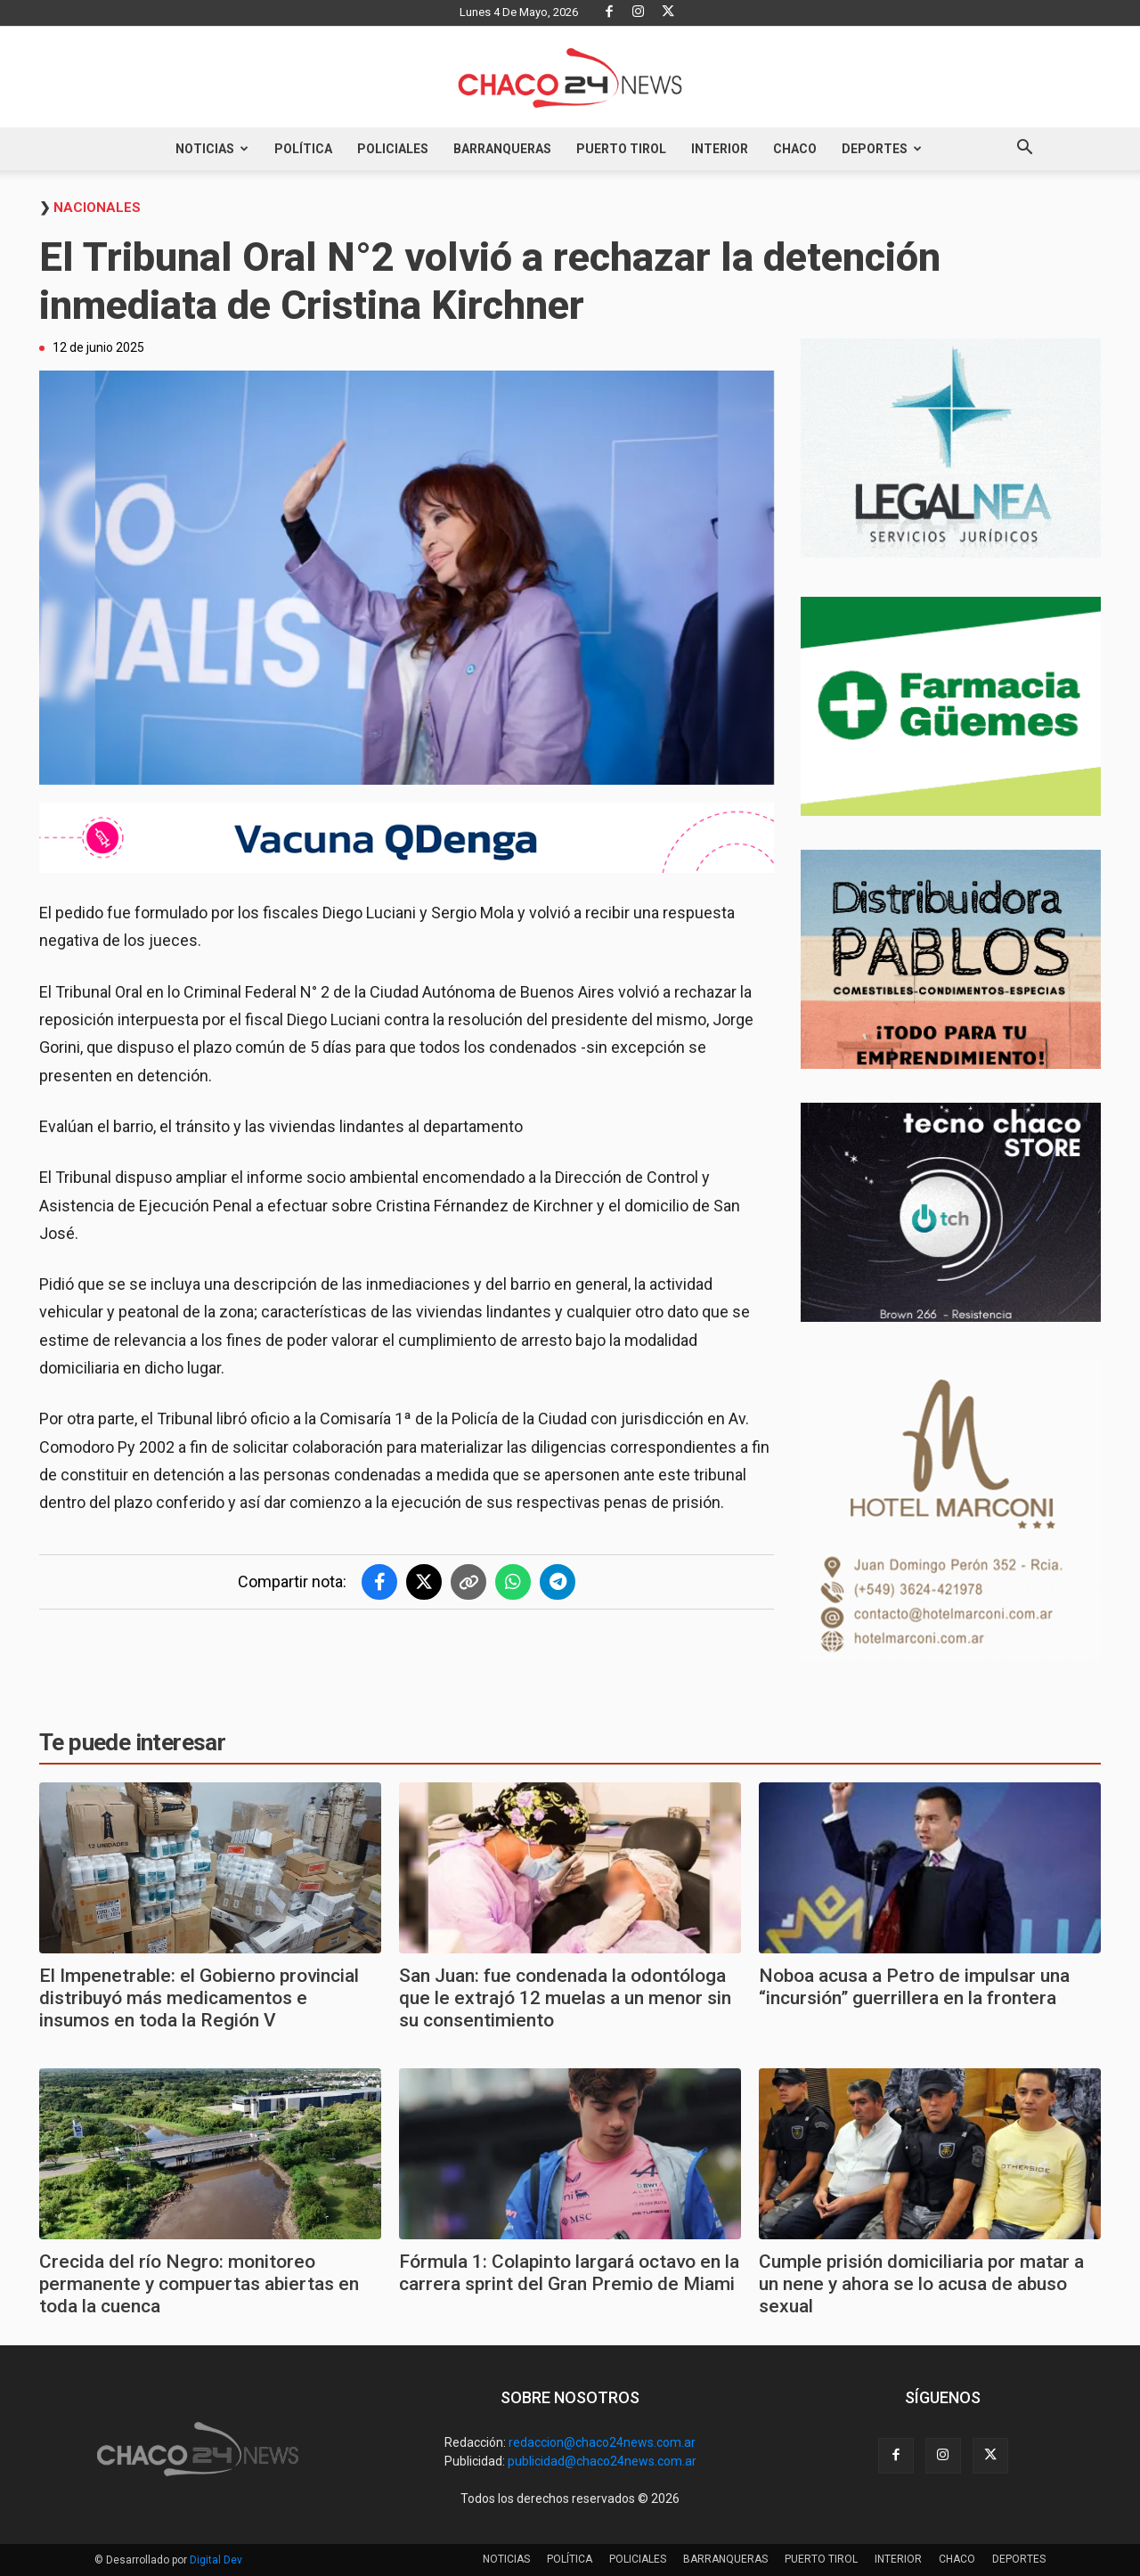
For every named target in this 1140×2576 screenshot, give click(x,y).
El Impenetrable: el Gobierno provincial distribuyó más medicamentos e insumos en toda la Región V (199, 1998)
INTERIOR (719, 149)
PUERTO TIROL (621, 149)
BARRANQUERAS (502, 149)
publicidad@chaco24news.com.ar (602, 2461)
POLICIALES (392, 149)
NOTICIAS (211, 149)
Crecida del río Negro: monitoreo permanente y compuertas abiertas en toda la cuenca (199, 2284)
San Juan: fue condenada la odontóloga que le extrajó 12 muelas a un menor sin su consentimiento (565, 1998)
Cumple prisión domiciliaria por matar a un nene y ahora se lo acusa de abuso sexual (921, 2284)
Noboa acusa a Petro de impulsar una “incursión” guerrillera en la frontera (914, 1987)
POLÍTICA (303, 149)
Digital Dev (216, 2560)
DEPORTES (882, 149)
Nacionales (97, 208)
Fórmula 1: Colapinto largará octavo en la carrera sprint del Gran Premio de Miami (569, 2273)
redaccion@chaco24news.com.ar (602, 2442)
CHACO (795, 149)
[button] (1024, 150)
